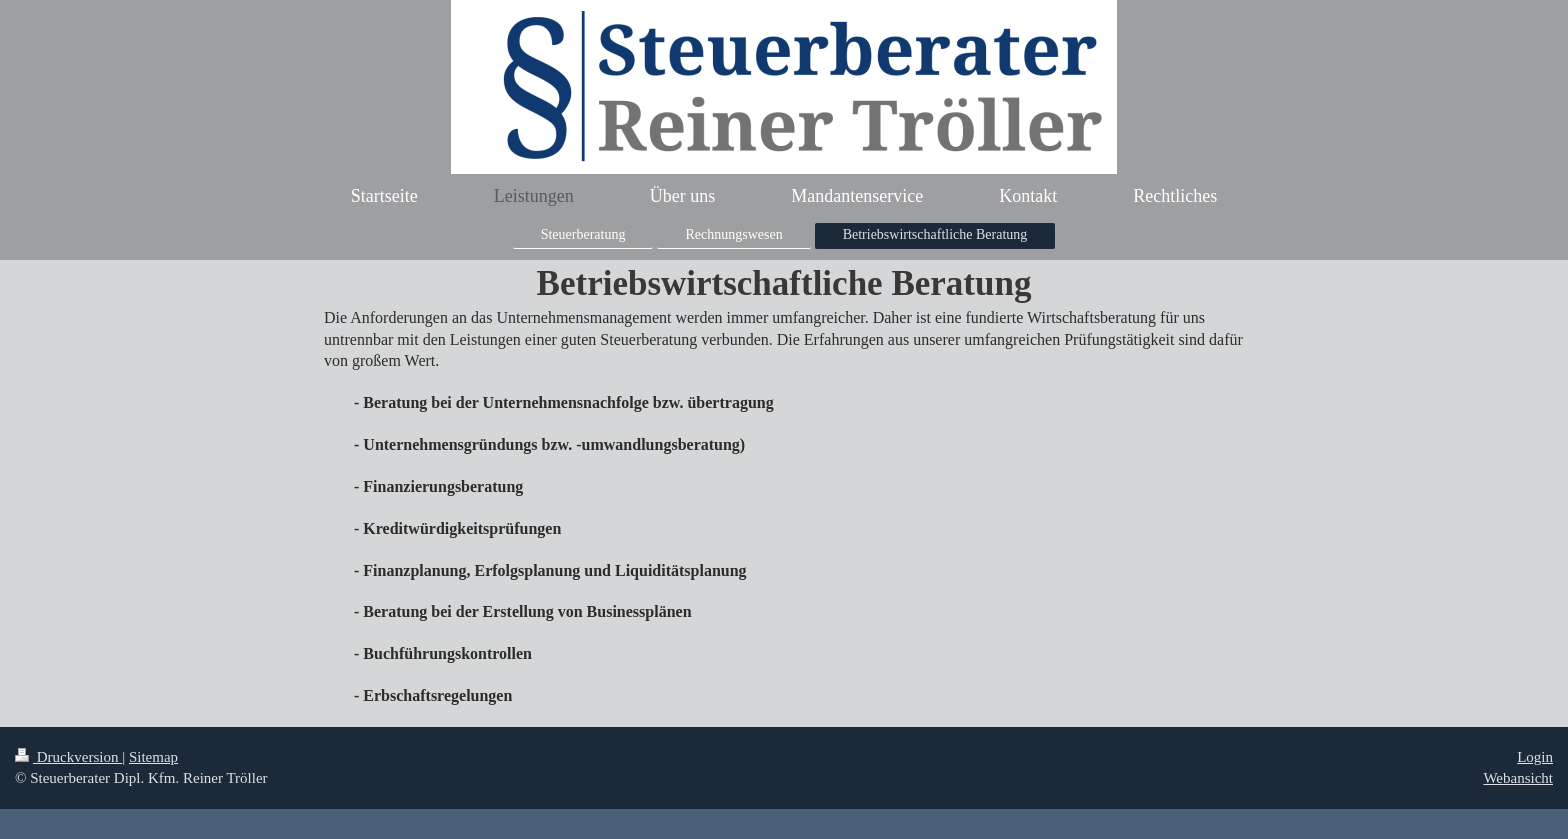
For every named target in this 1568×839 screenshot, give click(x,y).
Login (1535, 757)
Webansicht (1518, 778)
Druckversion (68, 757)
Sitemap (153, 757)
